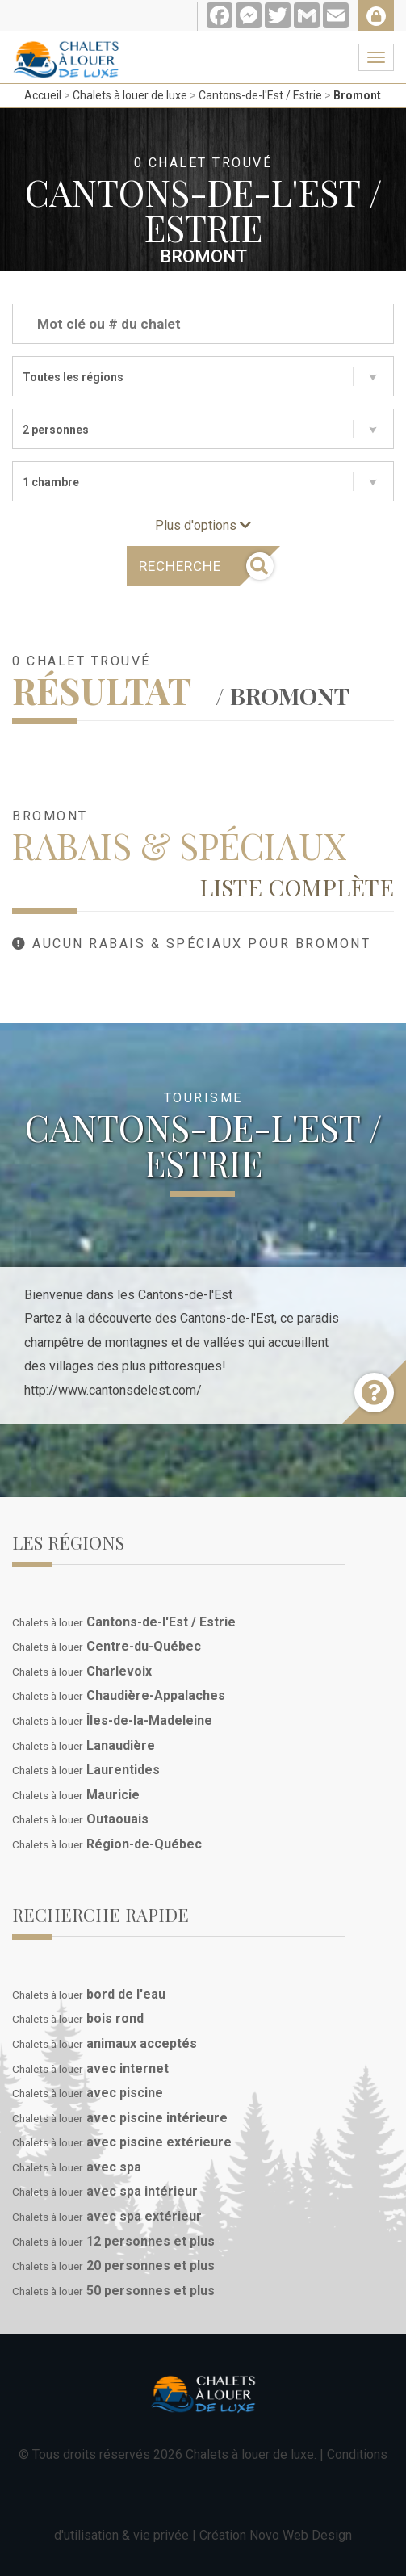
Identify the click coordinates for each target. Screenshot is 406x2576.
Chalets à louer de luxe (130, 95)
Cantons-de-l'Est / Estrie (260, 95)
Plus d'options (203, 525)
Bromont (357, 95)
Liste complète (296, 886)
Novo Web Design (300, 2535)
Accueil (42, 95)
